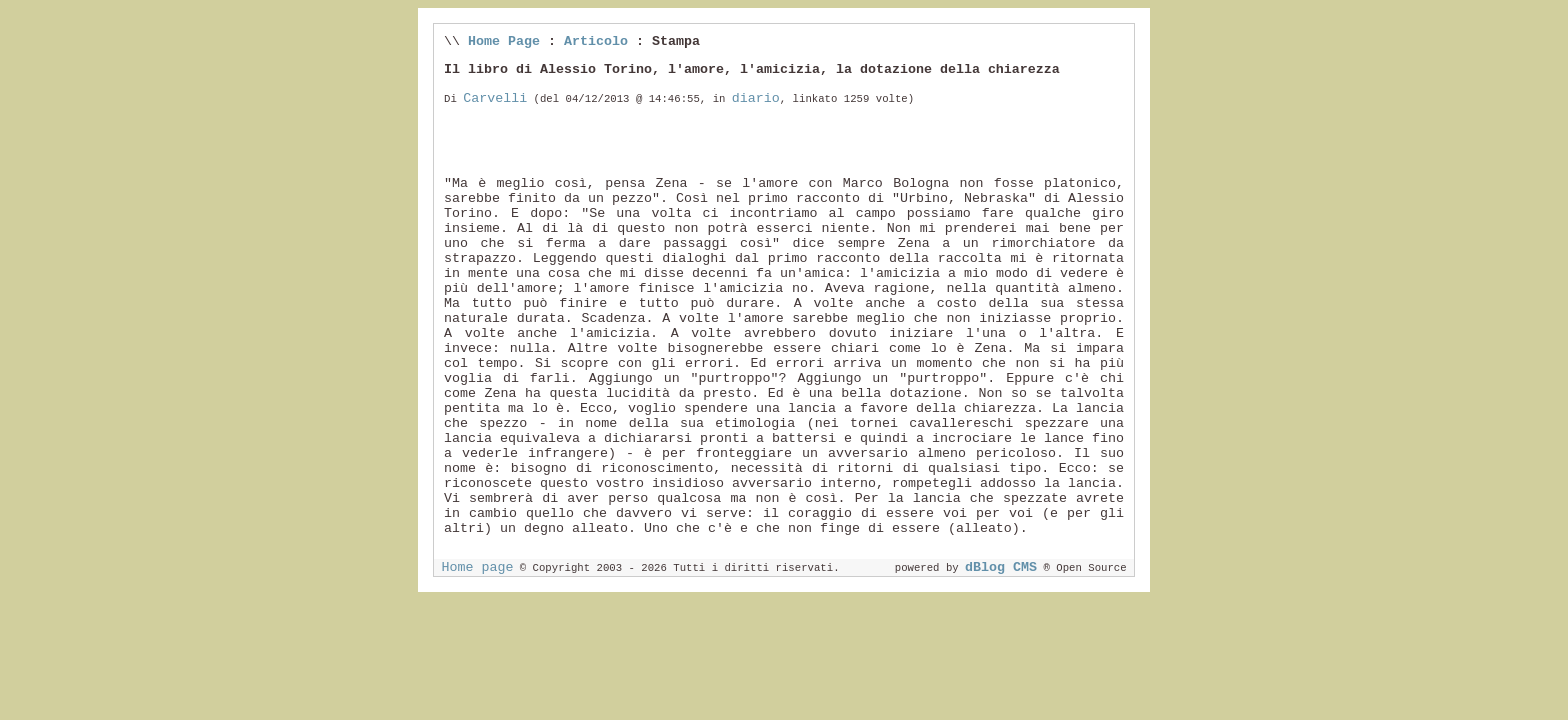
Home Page (504, 41)
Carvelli (495, 98)
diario (756, 98)
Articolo (596, 41)
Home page (477, 567)
